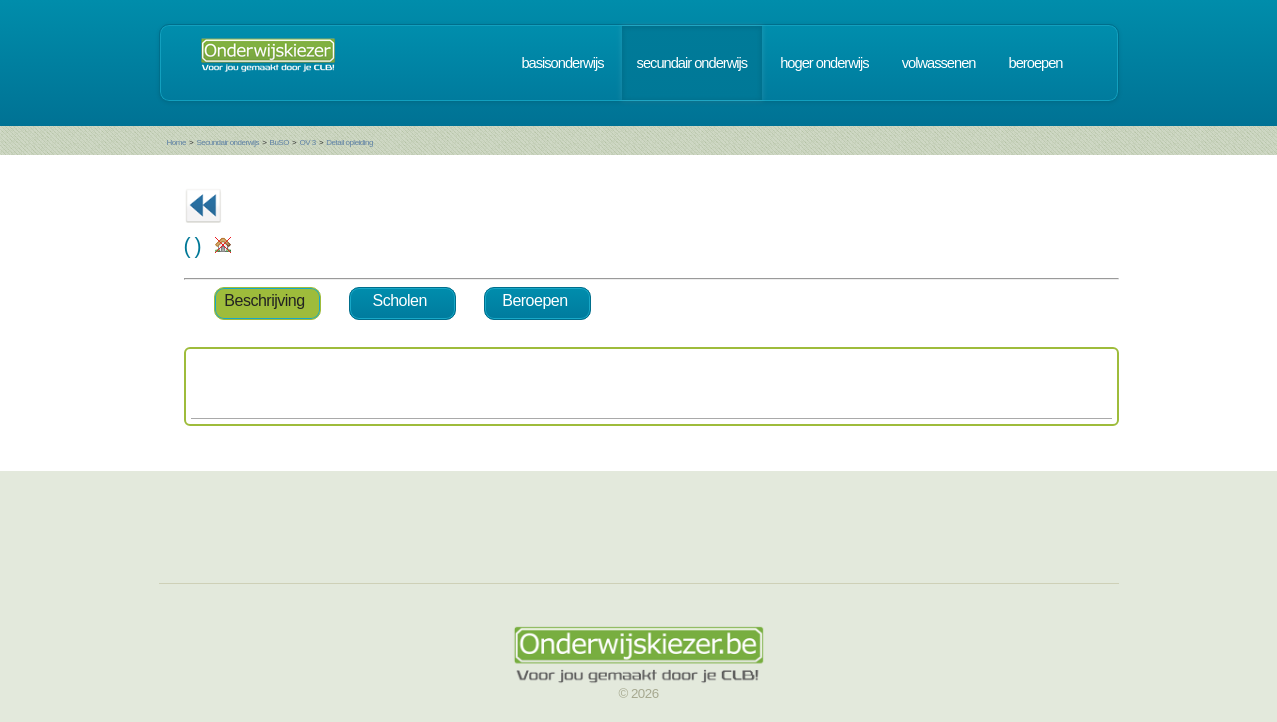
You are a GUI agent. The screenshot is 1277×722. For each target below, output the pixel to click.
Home (176, 142)
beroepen (1036, 63)
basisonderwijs (562, 63)
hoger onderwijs (824, 63)
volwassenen (939, 63)
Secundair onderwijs (227, 142)
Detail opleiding (349, 142)
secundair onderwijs (692, 63)
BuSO (279, 142)
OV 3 (307, 142)
